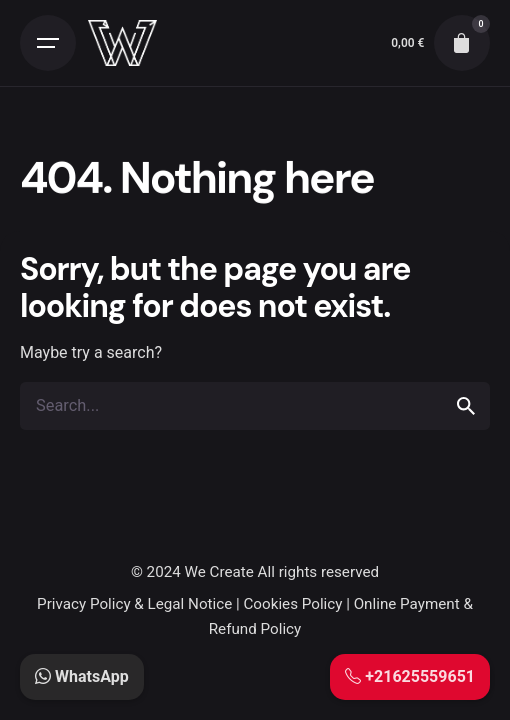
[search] (466, 406)
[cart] (462, 43)
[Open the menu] (48, 43)
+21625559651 (410, 676)
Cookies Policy (292, 604)
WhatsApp (82, 676)
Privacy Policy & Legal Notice (134, 604)
